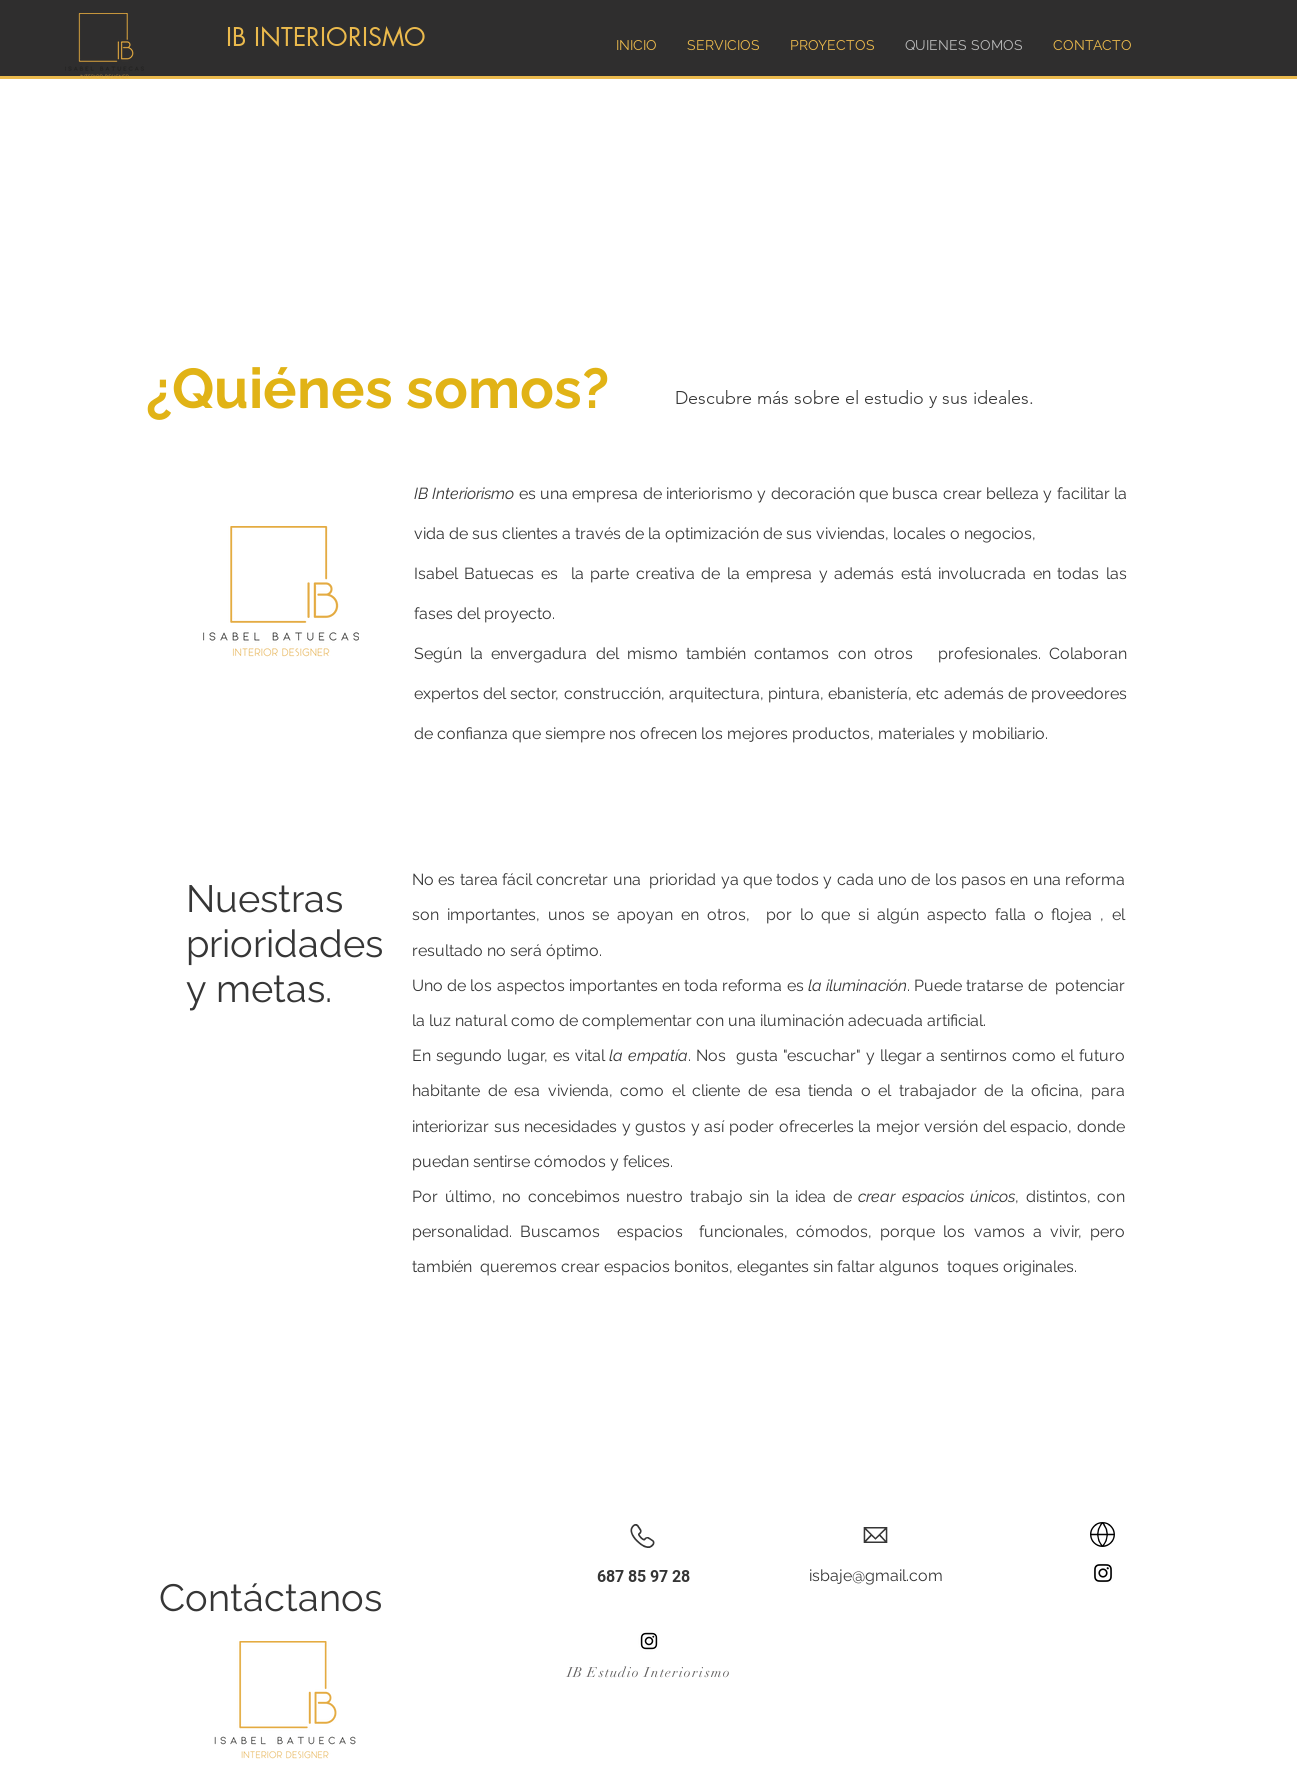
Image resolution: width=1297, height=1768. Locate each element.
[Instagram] (1103, 1573)
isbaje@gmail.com (876, 1575)
